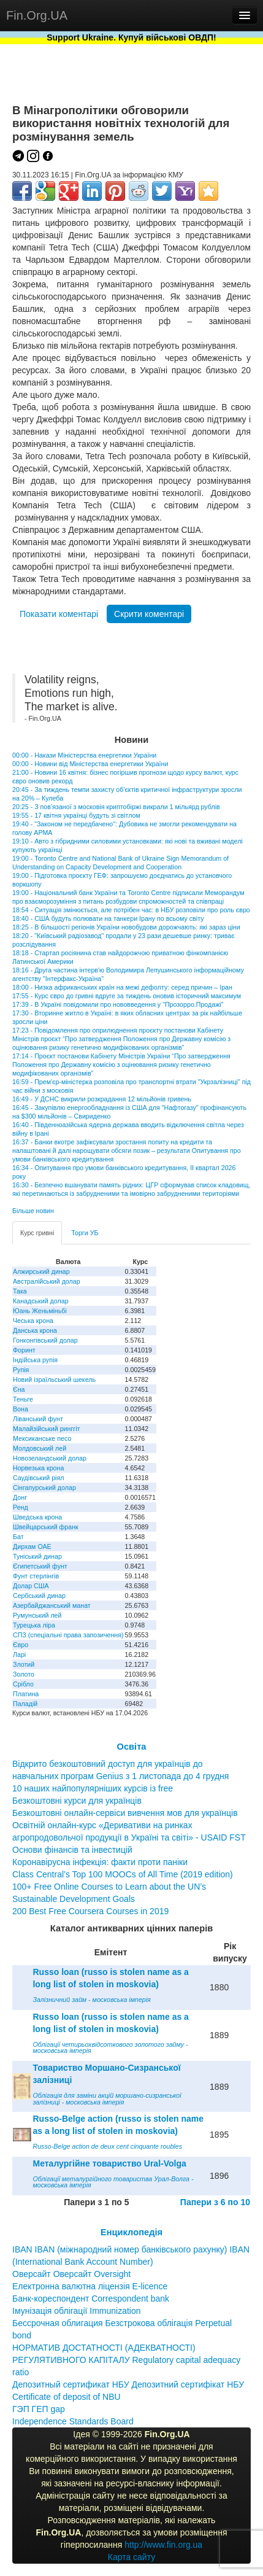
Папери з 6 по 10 (215, 2202)
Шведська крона (37, 1517)
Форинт (24, 1350)
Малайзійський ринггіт (46, 1428)
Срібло (23, 1684)
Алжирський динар (41, 1271)
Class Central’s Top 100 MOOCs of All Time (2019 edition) (122, 1874)
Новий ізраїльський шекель (54, 1379)
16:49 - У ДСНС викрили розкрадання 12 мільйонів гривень (101, 1099)
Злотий (23, 1664)
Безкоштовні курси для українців (77, 1801)
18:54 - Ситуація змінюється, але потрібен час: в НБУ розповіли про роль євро (131, 910)
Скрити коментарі (149, 614)
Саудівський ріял (38, 1477)
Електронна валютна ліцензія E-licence (89, 2286)
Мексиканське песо (42, 1438)
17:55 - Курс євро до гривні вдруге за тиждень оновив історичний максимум (126, 995)
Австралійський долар (46, 1281)
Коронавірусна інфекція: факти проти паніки (100, 1862)
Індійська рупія (35, 1360)
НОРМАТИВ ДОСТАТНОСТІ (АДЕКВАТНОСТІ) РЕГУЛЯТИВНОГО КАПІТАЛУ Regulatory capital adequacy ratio (126, 2360)
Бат (18, 1536)
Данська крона (35, 1330)
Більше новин (33, 1210)
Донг (20, 1497)
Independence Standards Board (73, 2421)
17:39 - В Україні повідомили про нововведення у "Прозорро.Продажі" (117, 1004)
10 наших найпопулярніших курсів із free (92, 1788)
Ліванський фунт (38, 1418)
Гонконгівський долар (45, 1340)
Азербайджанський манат (52, 1605)
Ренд (20, 1507)
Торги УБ (84, 1232)
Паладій (25, 1703)
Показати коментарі (59, 614)
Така (20, 1291)
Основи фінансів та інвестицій (72, 1850)
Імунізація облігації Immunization (76, 2311)
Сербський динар (39, 1595)
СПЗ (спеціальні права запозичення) (68, 1635)
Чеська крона (33, 1320)
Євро (20, 1644)
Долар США (31, 1585)
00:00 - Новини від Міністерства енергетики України (90, 763)
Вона (20, 1409)
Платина (26, 1693)
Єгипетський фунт (40, 1566)
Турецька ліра (34, 1625)
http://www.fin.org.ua (163, 2545)
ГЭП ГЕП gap (38, 2409)
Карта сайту (132, 2557)
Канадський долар (41, 1301)
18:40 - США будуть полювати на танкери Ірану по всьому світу (108, 918)
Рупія (21, 1369)
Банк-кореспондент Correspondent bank (90, 2298)
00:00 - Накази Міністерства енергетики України (84, 755)
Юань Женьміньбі (40, 1310)
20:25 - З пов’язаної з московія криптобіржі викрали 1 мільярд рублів (116, 806)
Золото (23, 1674)
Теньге (23, 1399)
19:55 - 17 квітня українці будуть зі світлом (76, 815)
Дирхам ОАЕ (32, 1546)
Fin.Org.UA (36, 15)
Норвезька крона (38, 1468)
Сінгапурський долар (44, 1487)
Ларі (19, 1654)
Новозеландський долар (49, 1458)
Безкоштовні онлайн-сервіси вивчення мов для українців (125, 1813)
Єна (19, 1389)
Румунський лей (37, 1615)
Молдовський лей (39, 1448)
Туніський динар (37, 1556)
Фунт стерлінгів (36, 1576)
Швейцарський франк (45, 1526)
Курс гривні (37, 1232)
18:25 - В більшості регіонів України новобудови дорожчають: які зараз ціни (126, 927)
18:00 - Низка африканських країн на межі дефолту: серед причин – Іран (122, 987)
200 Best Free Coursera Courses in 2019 (90, 1911)
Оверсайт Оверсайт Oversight (71, 2274)
